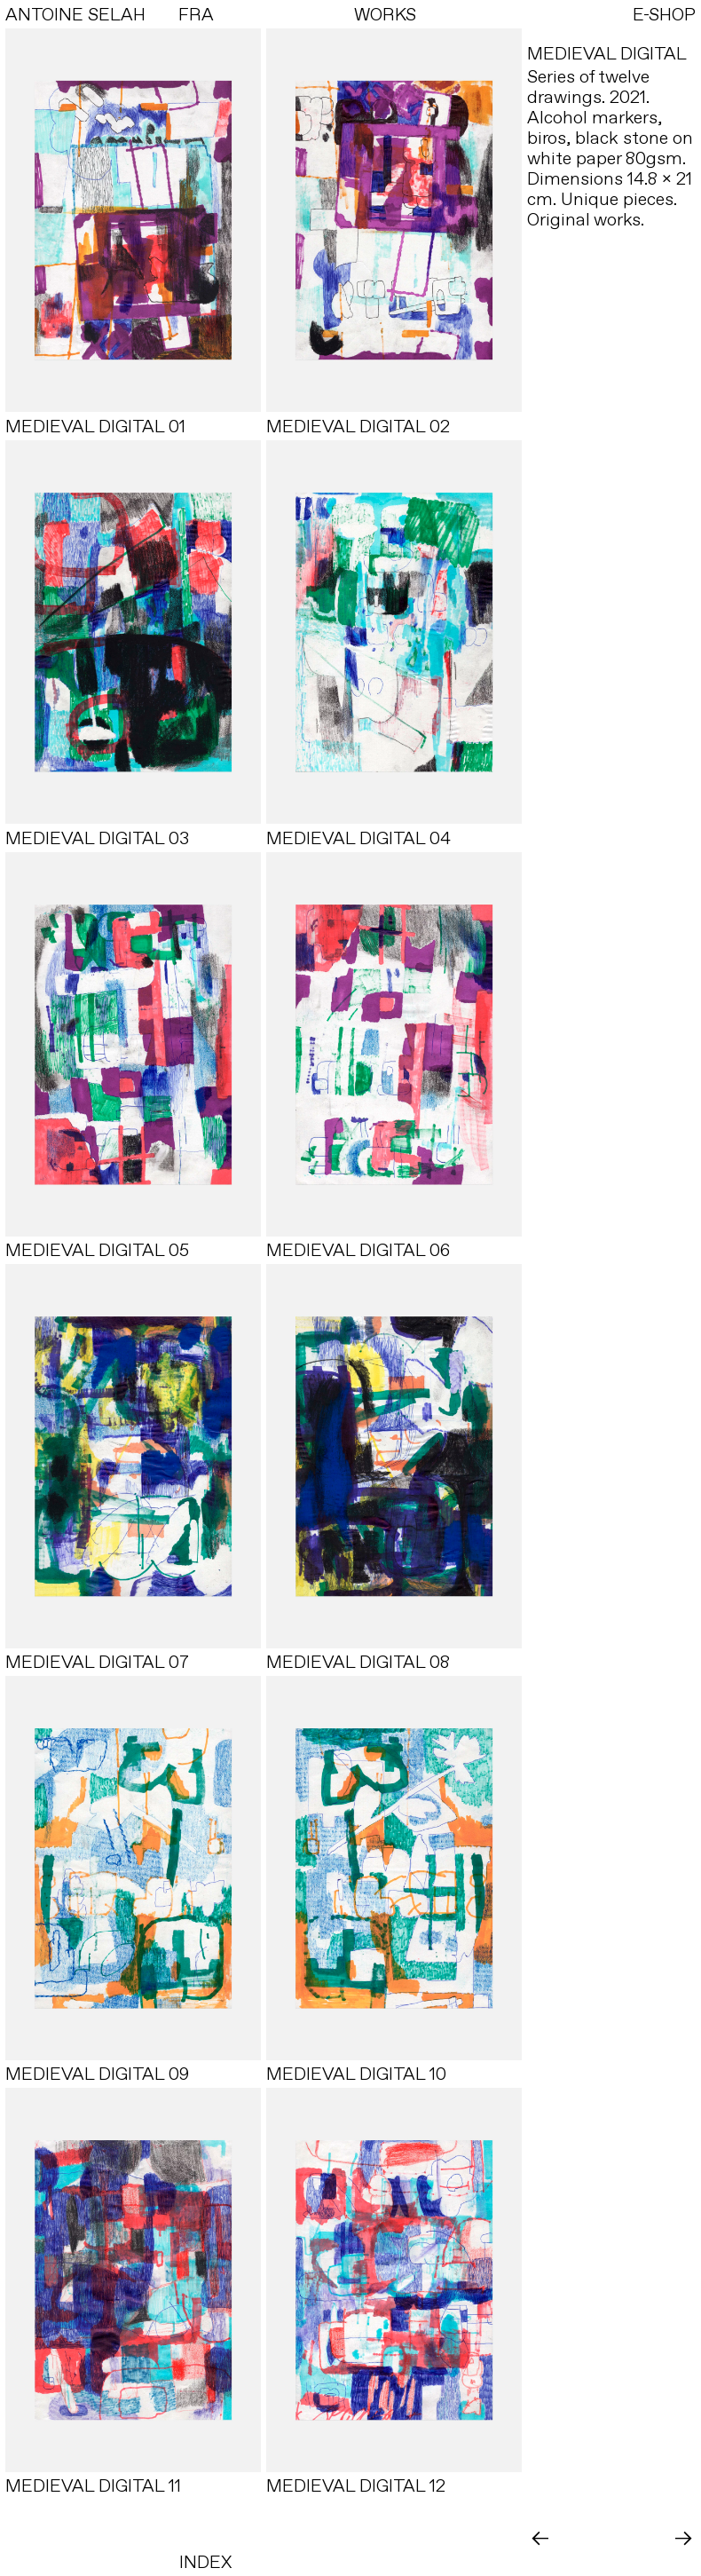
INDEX (205, 2561)
